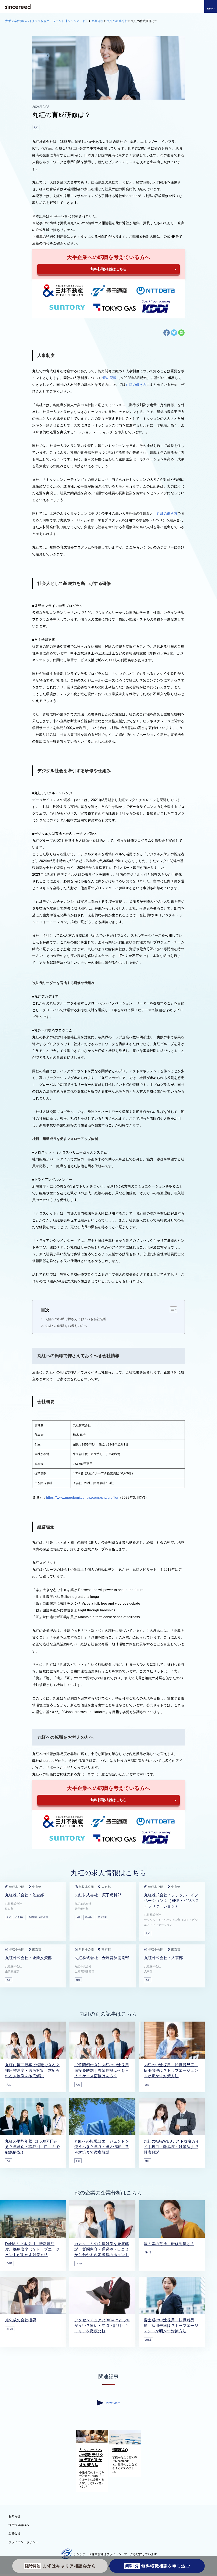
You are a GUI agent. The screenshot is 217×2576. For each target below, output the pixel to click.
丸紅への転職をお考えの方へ (66, 1327)
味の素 (148, 2255)
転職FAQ (120, 2452)
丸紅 (36, 127)
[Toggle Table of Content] (171, 1311)
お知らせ (14, 2518)
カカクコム (81, 2266)
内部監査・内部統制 (38, 1919)
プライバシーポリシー (23, 2544)
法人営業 (102, 1919)
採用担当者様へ (18, 2527)
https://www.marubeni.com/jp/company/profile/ (82, 1499)
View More (108, 2405)
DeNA (9, 2266)
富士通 (148, 2342)
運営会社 (14, 2535)
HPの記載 (109, 379)
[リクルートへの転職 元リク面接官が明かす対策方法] (92, 2443)
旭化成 (10, 2331)
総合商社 (19, 1919)
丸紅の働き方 (136, 386)
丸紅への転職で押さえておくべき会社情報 (76, 1320)
